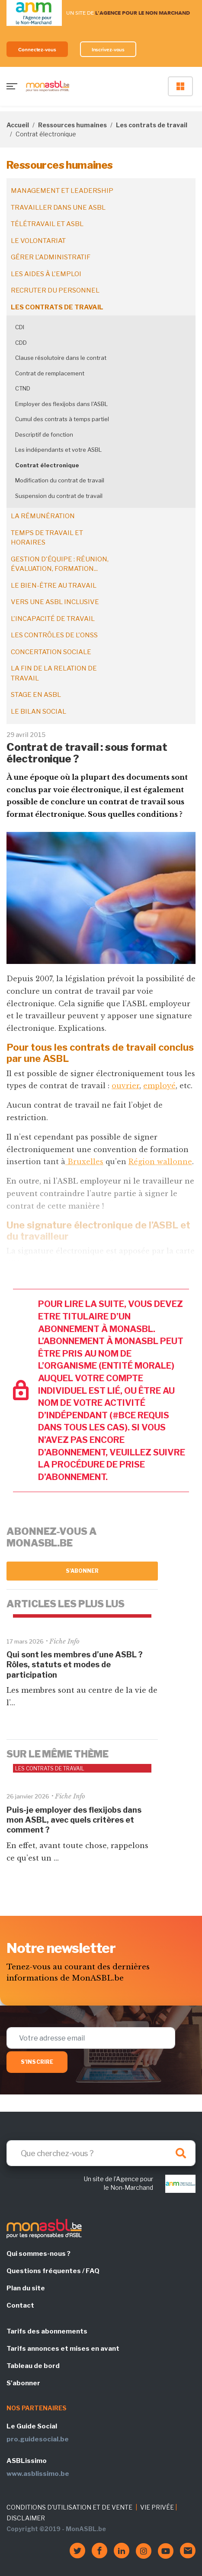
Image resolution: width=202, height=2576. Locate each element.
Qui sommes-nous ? (38, 2254)
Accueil (17, 125)
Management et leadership (62, 191)
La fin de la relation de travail (54, 673)
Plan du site (25, 2288)
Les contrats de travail (151, 125)
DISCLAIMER (25, 2518)
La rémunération (43, 516)
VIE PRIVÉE (157, 2507)
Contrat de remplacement (49, 373)
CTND (22, 388)
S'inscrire (37, 2062)
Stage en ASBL (36, 695)
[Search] (101, 2153)
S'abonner (82, 1571)
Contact (20, 2305)
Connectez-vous (37, 49)
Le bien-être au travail (53, 585)
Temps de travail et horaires (47, 538)
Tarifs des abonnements (46, 2331)
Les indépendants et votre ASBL (58, 449)
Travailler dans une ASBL (58, 207)
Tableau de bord (33, 2366)
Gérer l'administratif (50, 257)
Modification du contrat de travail (59, 480)
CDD (21, 342)
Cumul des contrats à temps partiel (62, 419)
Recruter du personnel (55, 290)
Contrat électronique (47, 465)
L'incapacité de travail (53, 619)
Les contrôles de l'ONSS (54, 635)
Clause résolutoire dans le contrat (60, 357)
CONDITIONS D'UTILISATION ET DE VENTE (69, 2507)
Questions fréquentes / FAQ (52, 2271)
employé (159, 1085)
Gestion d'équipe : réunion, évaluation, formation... (60, 564)
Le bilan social (38, 711)
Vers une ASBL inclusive (55, 602)
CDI (19, 327)
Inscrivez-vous (108, 49)
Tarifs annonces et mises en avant (62, 2348)
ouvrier (125, 1085)
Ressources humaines (72, 125)
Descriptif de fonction (44, 434)
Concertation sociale (51, 652)
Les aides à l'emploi (46, 274)
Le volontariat (38, 241)
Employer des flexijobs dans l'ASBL (61, 403)
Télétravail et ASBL (47, 224)
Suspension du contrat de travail (59, 495)
